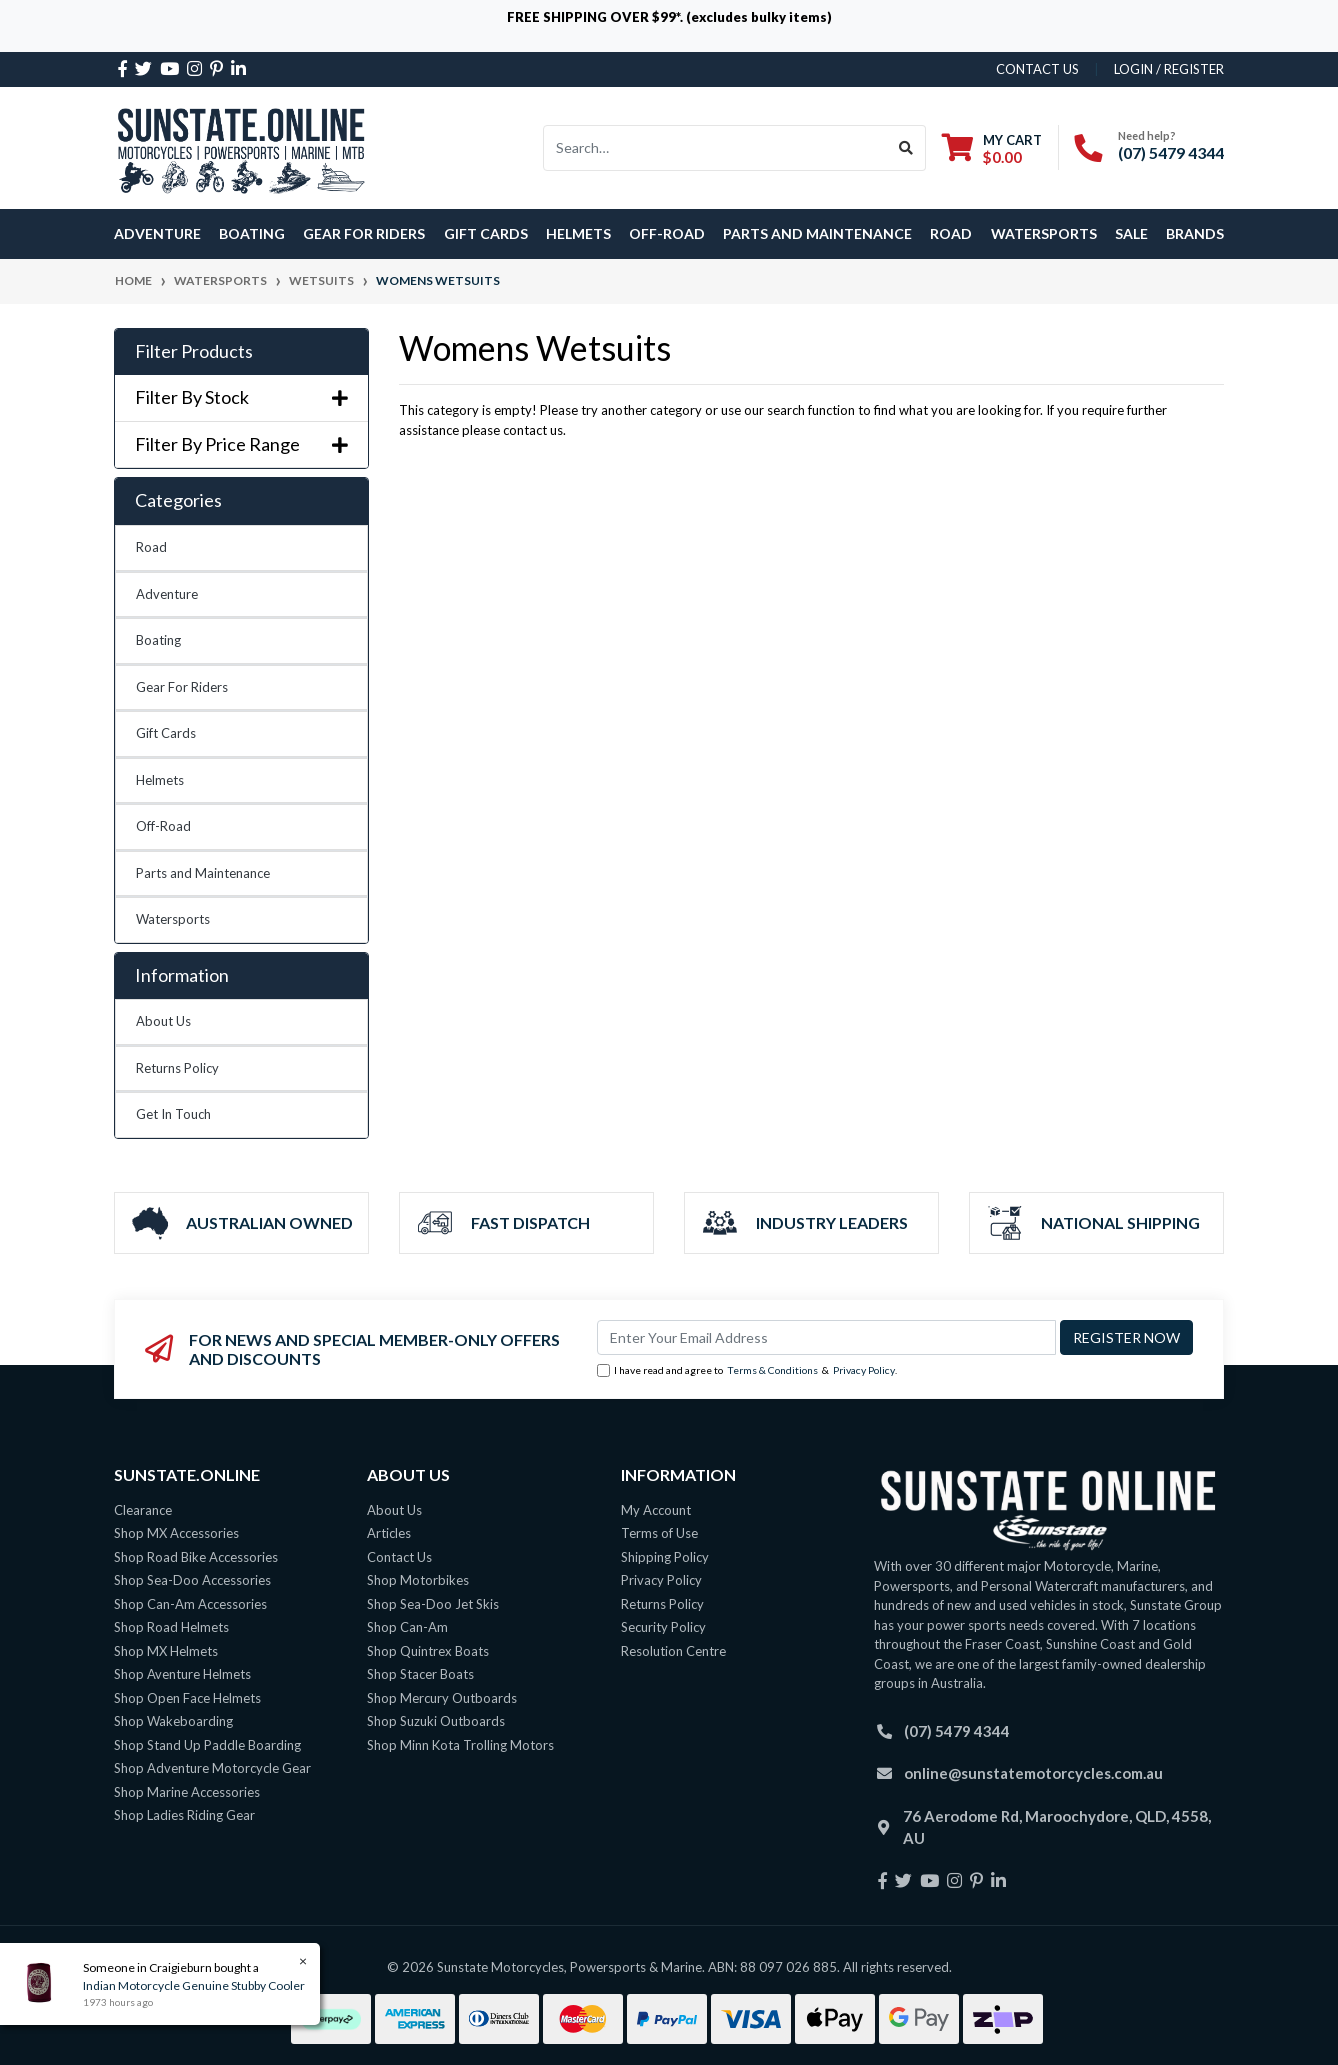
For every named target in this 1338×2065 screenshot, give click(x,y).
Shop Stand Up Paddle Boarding (207, 1745)
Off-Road (163, 826)
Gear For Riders (182, 687)
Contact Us (399, 1557)
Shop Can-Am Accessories (190, 1604)
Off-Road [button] (667, 233)
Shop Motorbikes (418, 1580)
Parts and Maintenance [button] (817, 233)
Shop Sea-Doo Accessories (192, 1580)
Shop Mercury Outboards (442, 1698)
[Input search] (715, 148)
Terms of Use (659, 1533)
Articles (389, 1533)
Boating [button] (252, 233)
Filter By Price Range (241, 444)
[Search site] (906, 148)
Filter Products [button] (194, 351)
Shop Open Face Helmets (187, 1698)
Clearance (143, 1510)
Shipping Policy (665, 1557)
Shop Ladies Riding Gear (184, 1815)
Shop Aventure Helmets (182, 1674)
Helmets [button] (578, 233)
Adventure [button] (157, 233)
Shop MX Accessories (176, 1533)
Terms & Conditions (772, 1370)
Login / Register (1169, 69)
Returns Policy (177, 1068)
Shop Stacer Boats (420, 1674)
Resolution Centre (673, 1651)
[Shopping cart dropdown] (992, 148)
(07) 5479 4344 (1171, 152)
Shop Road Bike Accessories (196, 1557)
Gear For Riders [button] (364, 233)
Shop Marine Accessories (187, 1792)
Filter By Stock (241, 397)
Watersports (173, 919)
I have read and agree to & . (747, 1371)
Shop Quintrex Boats (428, 1651)
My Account (656, 1510)
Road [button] (951, 233)
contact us (1037, 69)
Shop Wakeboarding (173, 1721)
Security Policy (663, 1627)
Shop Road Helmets (171, 1627)
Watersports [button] (1044, 233)
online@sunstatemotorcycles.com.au (1033, 1773)
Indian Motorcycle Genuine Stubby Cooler (193, 1985)
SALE (1131, 233)
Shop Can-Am (407, 1627)
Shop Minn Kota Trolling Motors (460, 1745)
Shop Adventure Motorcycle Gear (212, 1768)
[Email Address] (826, 1337)
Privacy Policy (864, 1370)
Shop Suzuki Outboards (436, 1721)
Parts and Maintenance (203, 873)
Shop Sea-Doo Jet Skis (433, 1604)
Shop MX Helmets (166, 1651)
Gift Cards (486, 233)
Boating (158, 640)
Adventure (167, 594)
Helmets (160, 780)
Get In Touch (173, 1114)
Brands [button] (1195, 233)
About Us (163, 1021)
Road (151, 547)
